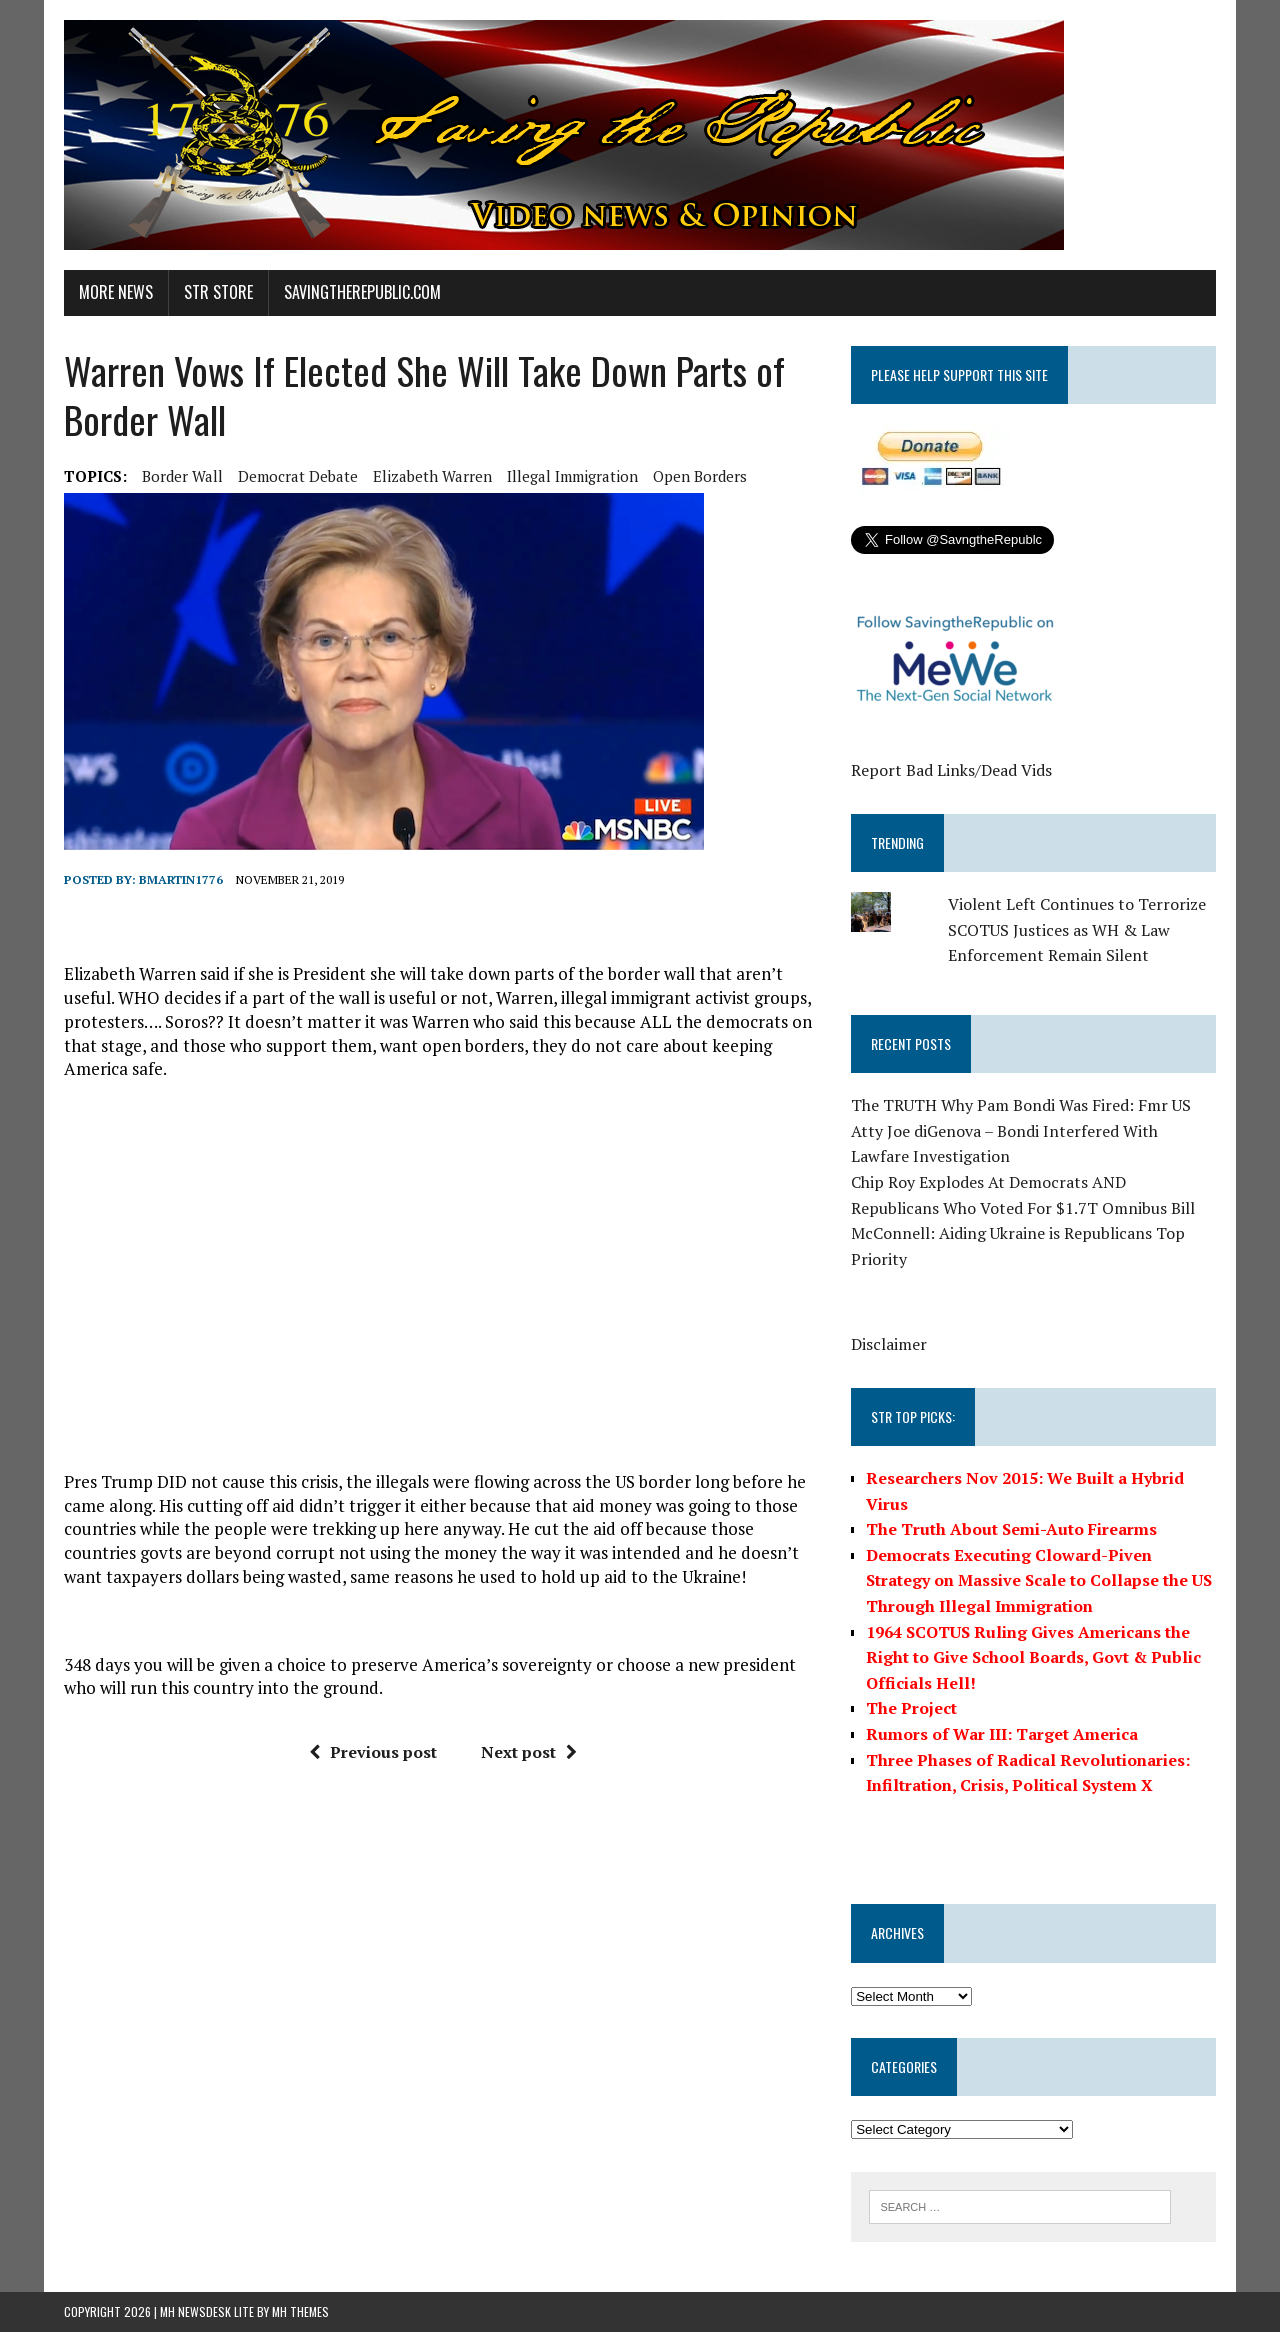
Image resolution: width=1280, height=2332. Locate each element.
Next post (529, 1752)
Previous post (373, 1752)
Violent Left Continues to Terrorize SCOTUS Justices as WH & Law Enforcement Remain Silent (1077, 929)
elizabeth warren (432, 476)
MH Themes (300, 2311)
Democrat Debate (298, 476)
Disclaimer (889, 1344)
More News (116, 292)
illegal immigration (572, 476)
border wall (182, 476)
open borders (700, 476)
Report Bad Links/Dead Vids (951, 770)
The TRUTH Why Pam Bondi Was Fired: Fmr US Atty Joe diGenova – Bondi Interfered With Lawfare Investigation (1021, 1130)
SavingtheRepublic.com (362, 292)
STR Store (218, 292)
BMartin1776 (181, 879)
